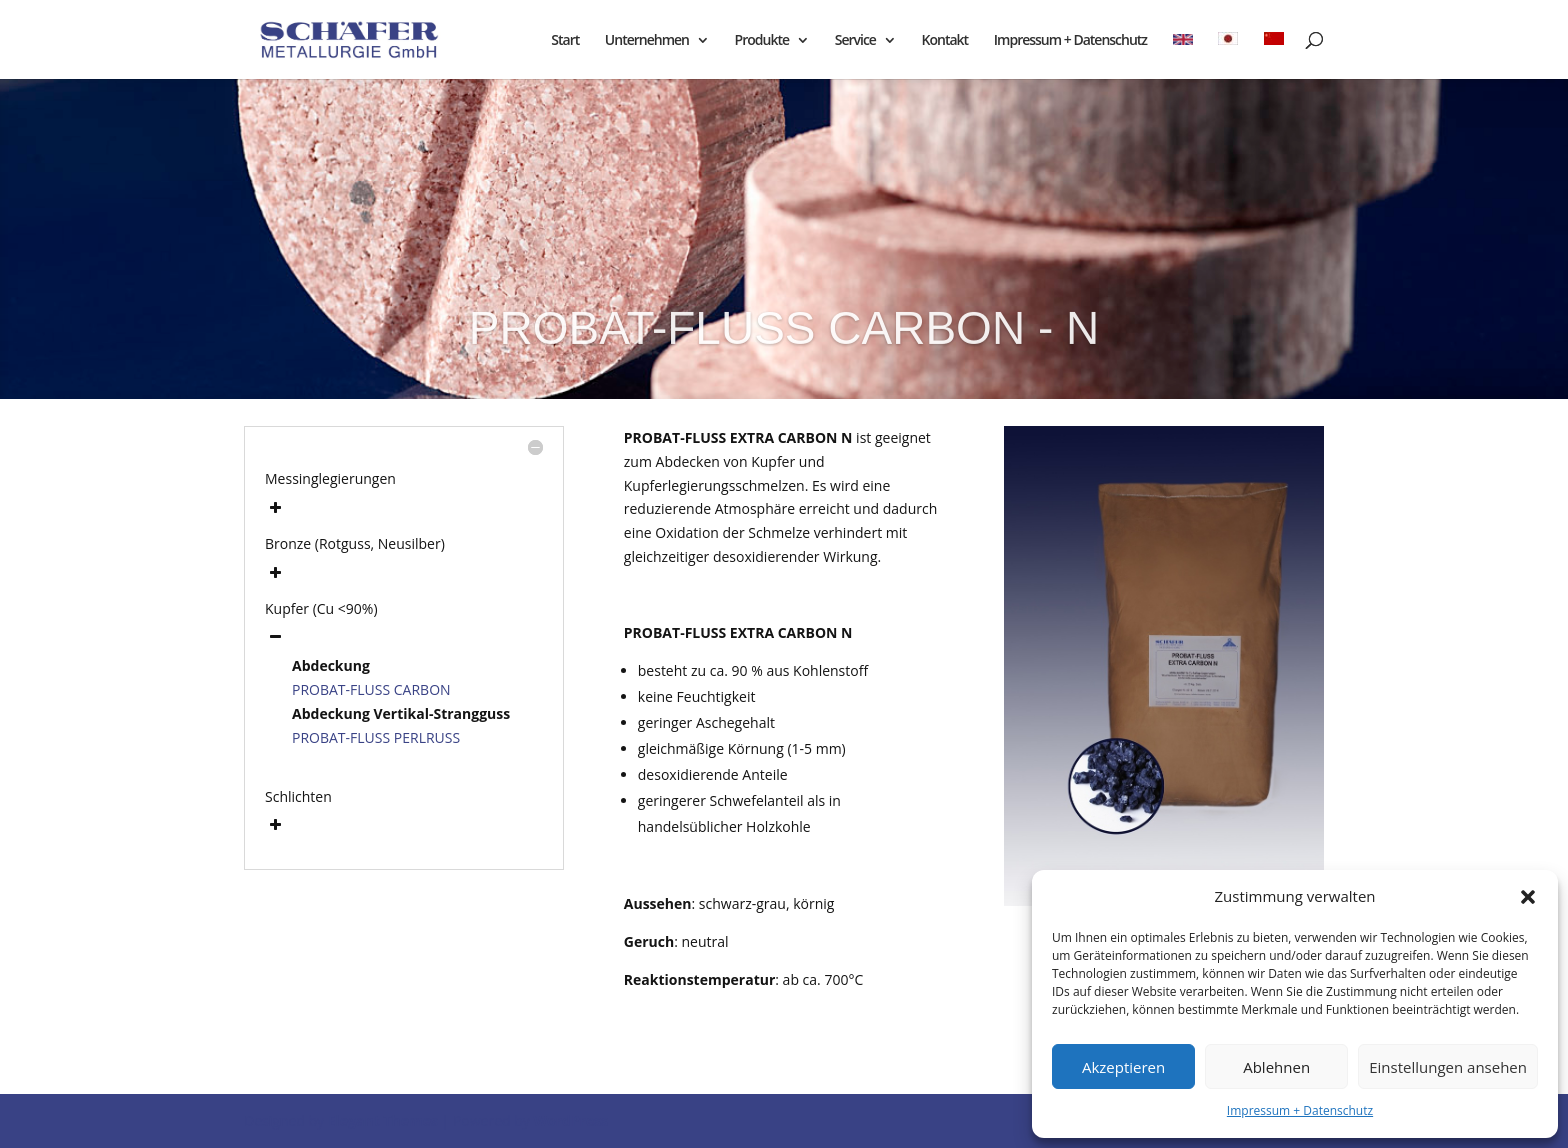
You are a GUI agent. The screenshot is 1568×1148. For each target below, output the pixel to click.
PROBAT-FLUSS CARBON (371, 689)
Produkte (762, 41)
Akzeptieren (1123, 1067)
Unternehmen (647, 41)
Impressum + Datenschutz (1300, 1110)
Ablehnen (1276, 1067)
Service (855, 41)
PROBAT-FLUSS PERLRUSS (376, 737)
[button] (1528, 897)
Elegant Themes (383, 1120)
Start (565, 41)
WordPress (570, 1120)
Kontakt (945, 41)
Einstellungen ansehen (1448, 1067)
